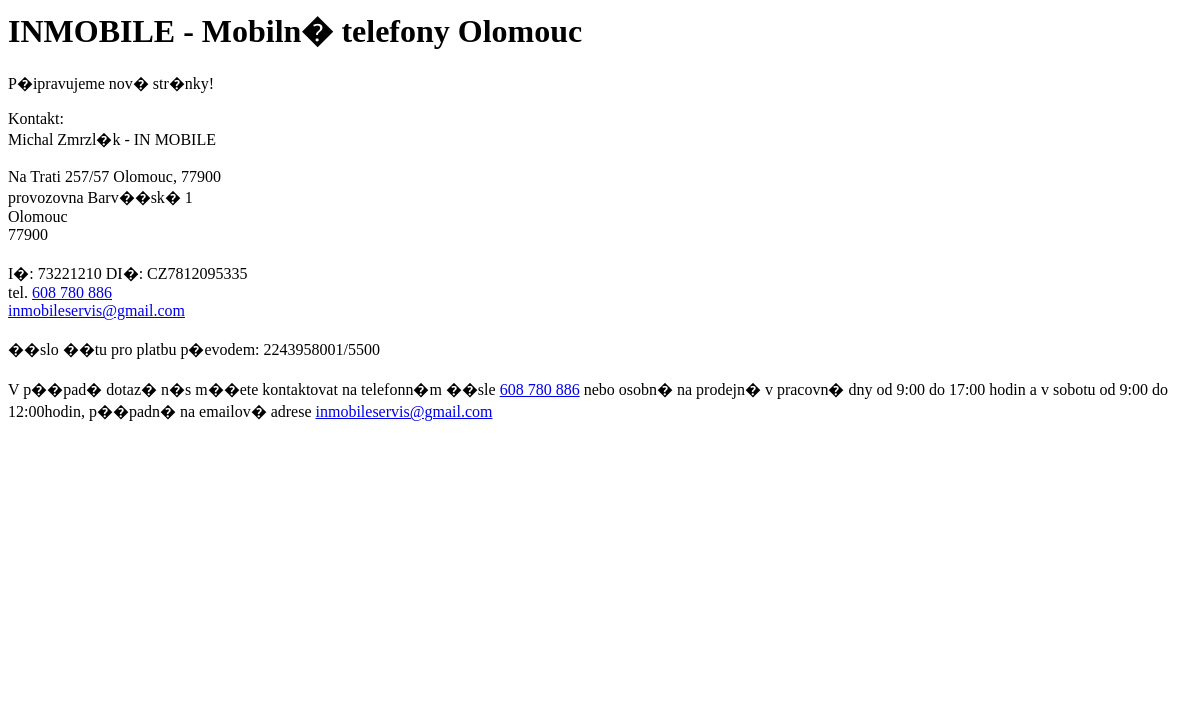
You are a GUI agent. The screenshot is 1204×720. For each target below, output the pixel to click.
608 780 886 (72, 292)
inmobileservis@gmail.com (96, 310)
